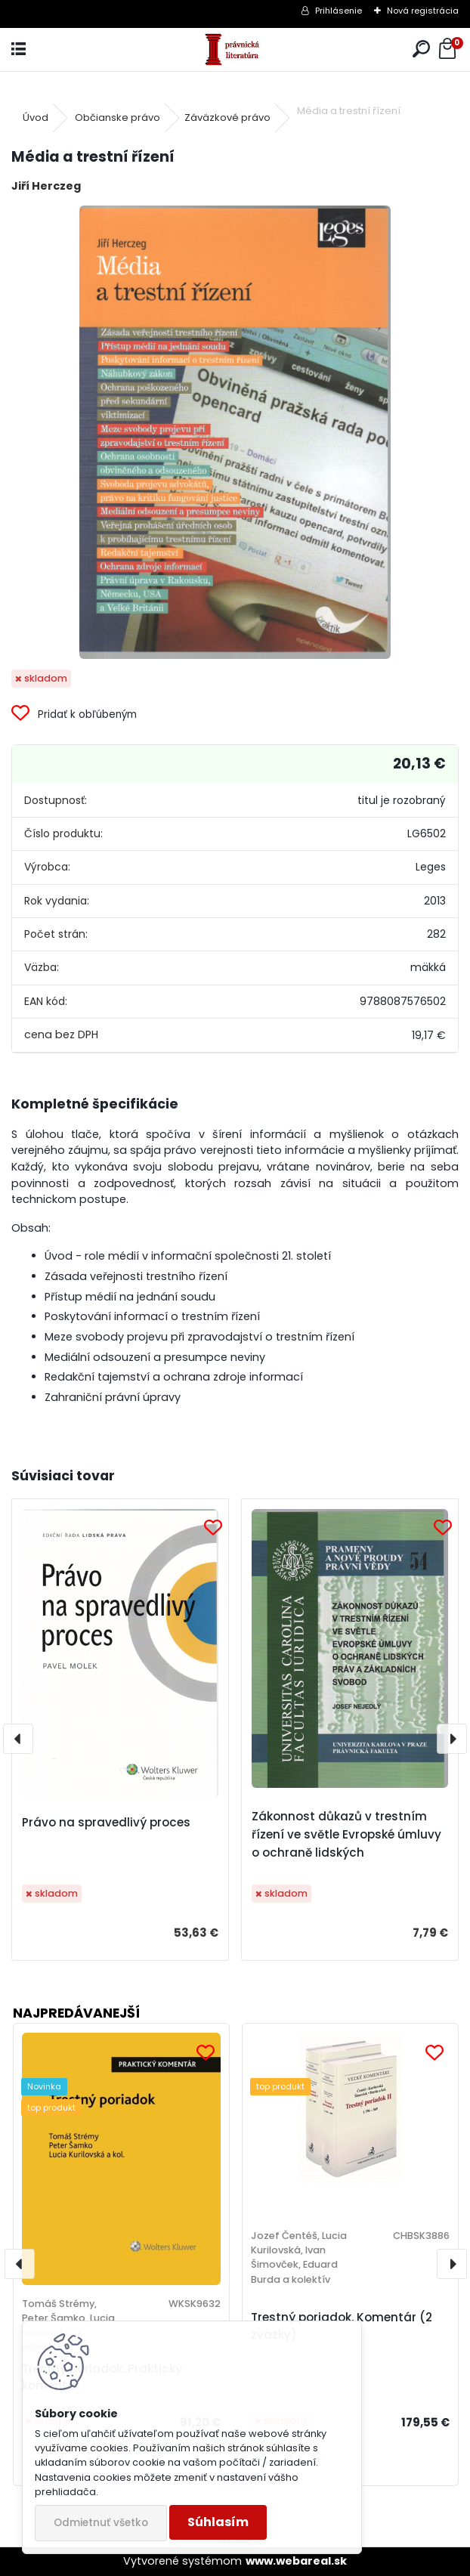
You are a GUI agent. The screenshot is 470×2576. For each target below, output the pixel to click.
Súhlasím (218, 2522)
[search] (421, 49)
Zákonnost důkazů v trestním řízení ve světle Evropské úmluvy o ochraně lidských (346, 1834)
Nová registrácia (423, 11)
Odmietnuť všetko (101, 2523)
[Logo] (235, 49)
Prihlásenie (338, 11)
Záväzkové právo (227, 117)
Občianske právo (117, 117)
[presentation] (18, 1739)
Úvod (35, 117)
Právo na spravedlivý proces (106, 1822)
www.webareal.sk (296, 2560)
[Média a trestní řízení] (235, 432)
